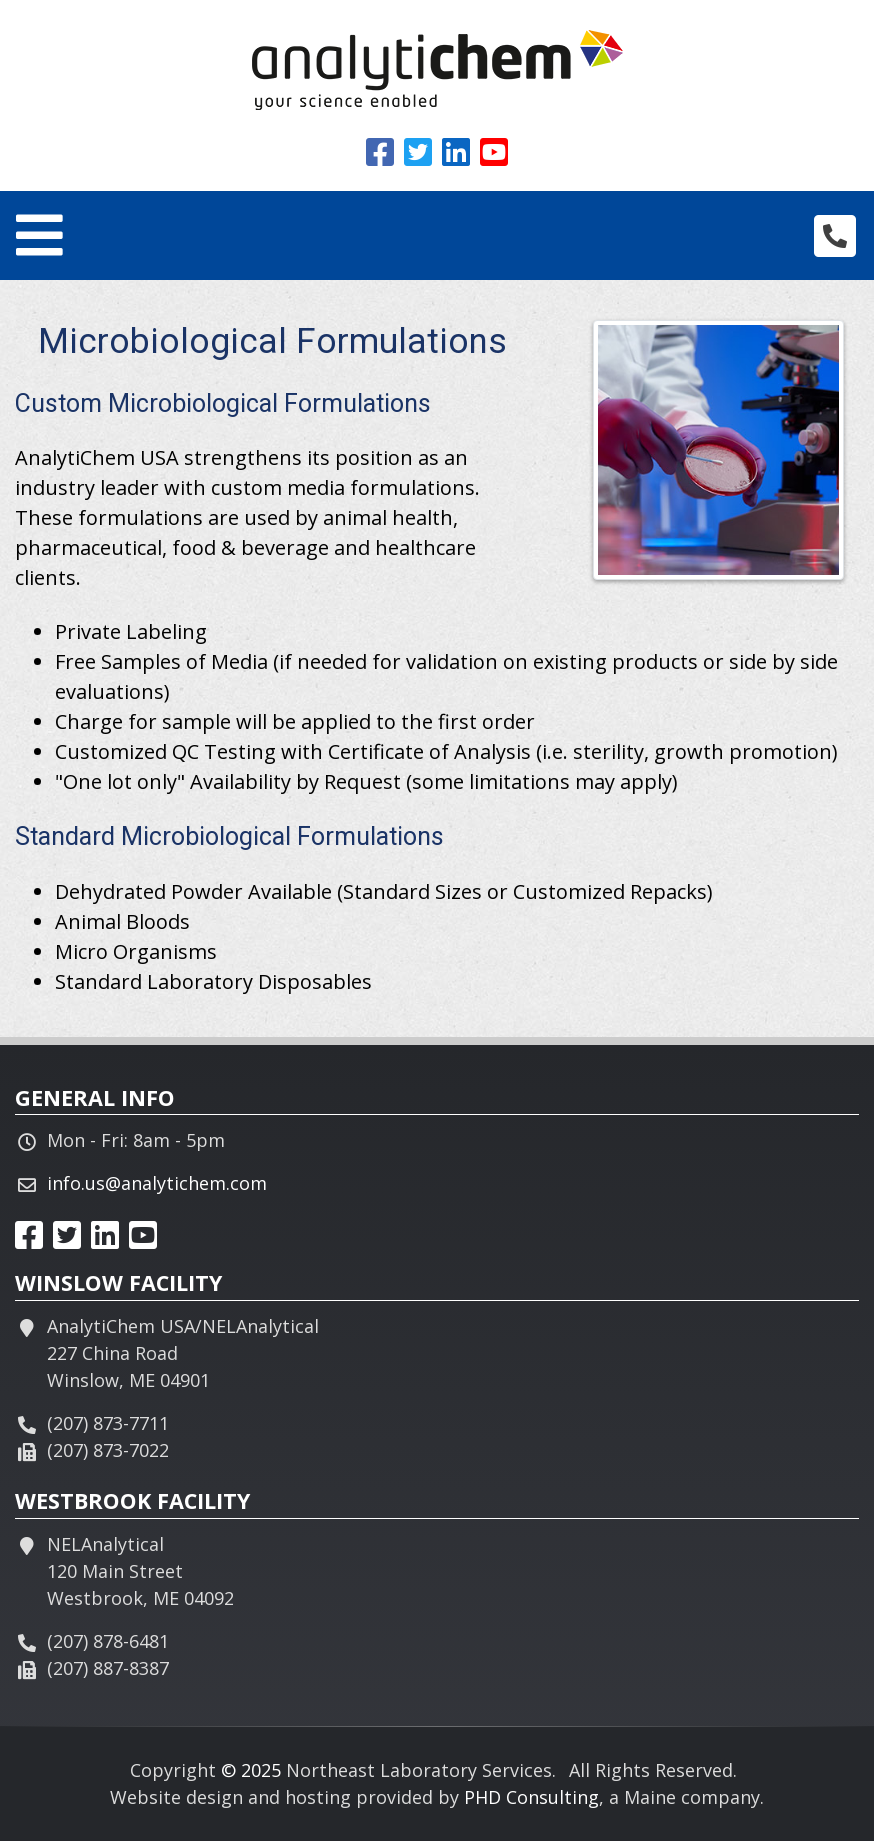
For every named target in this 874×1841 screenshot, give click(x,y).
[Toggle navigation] (39, 235)
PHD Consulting (531, 1797)
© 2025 (251, 1770)
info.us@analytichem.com (157, 1183)
